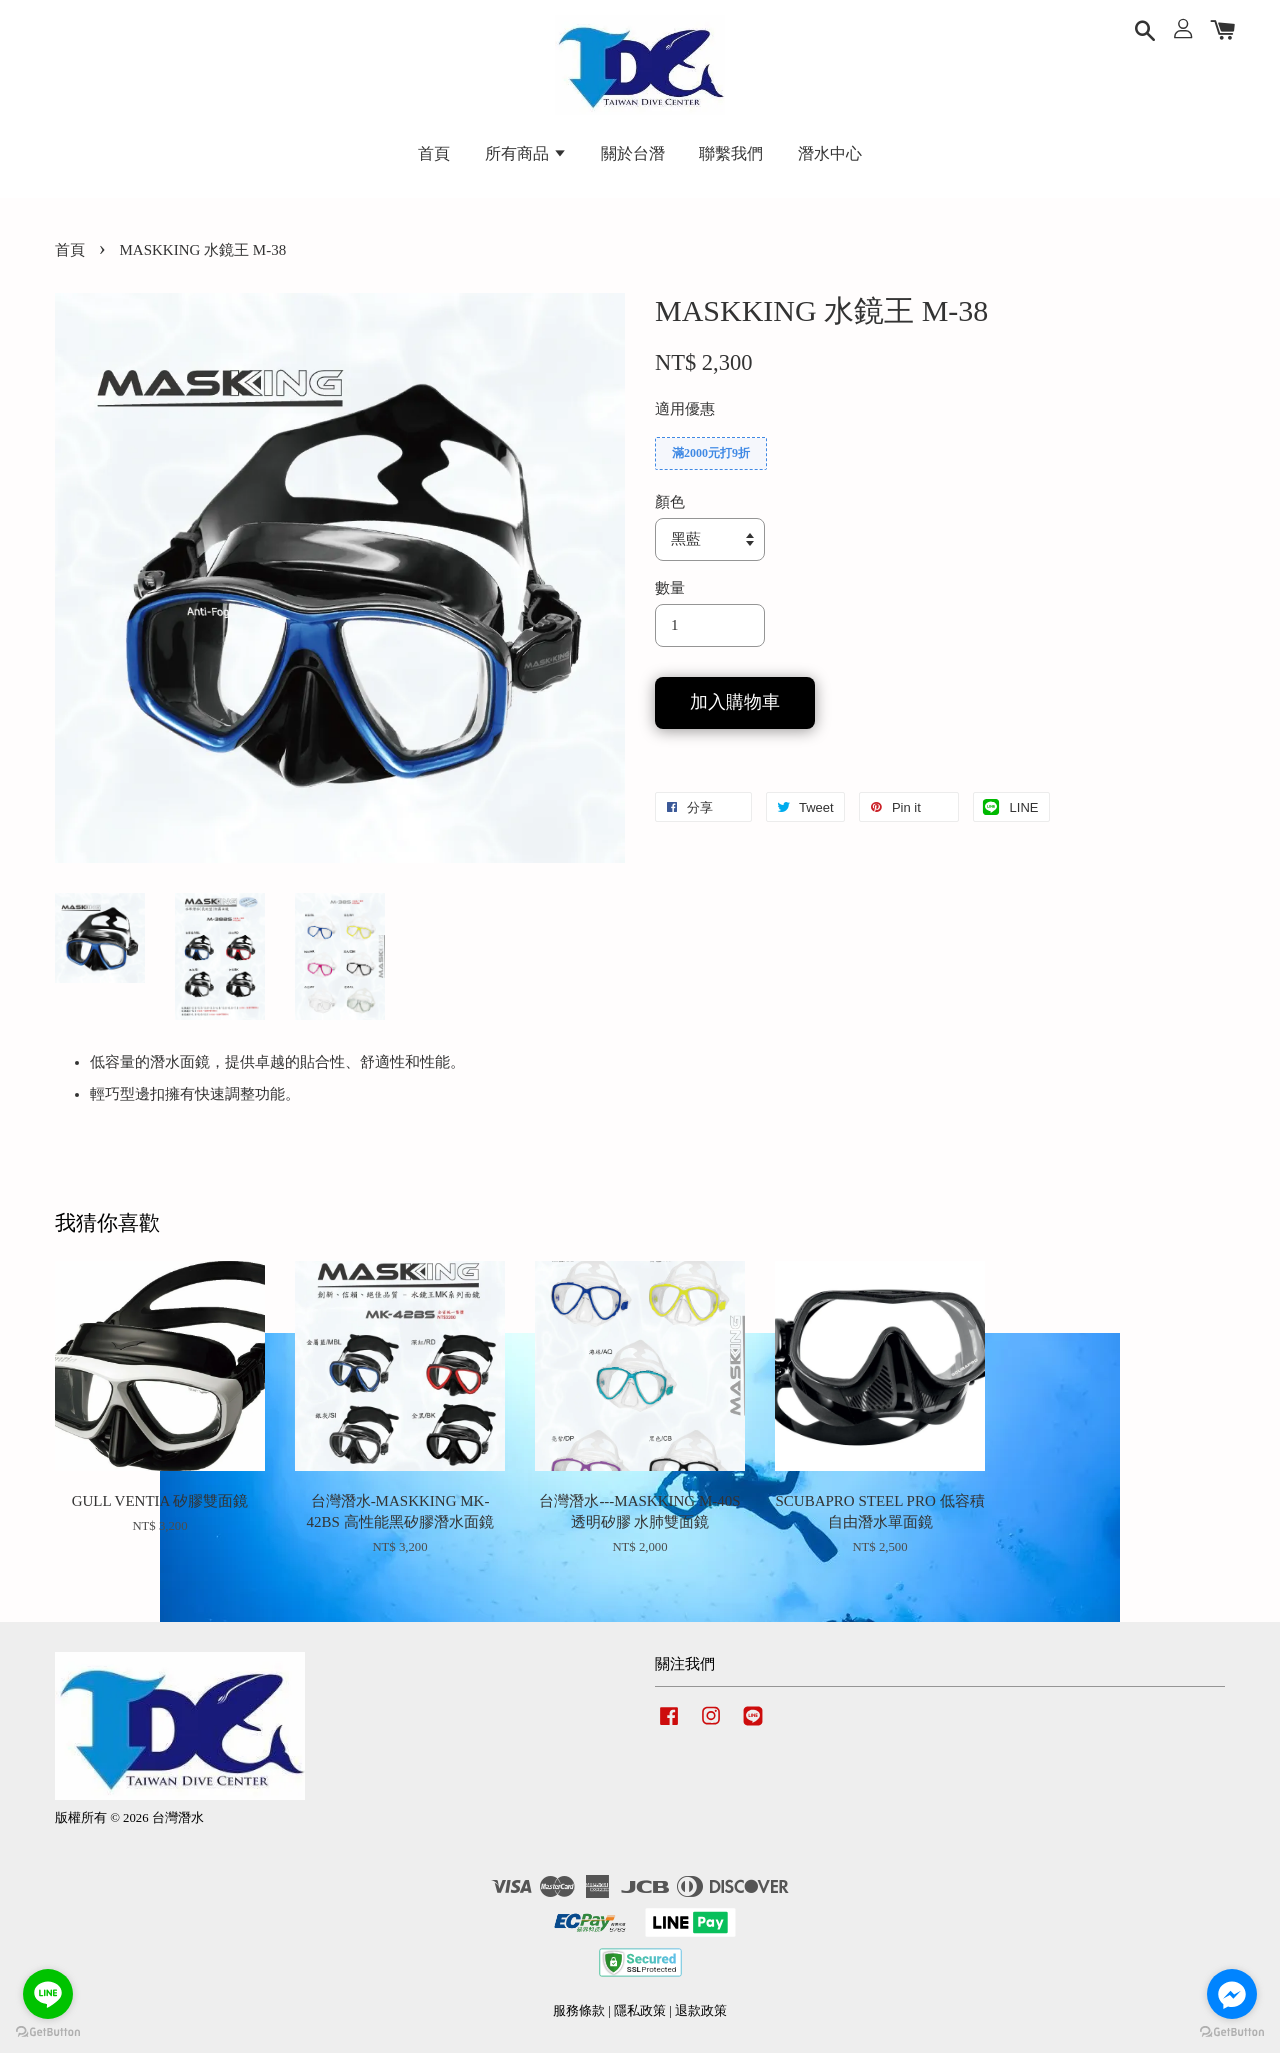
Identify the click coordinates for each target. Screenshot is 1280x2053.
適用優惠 (685, 409)
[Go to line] (48, 1994)
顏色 (670, 502)
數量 (670, 588)
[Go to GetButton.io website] (1232, 2032)
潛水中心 (830, 153)
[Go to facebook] (1232, 1994)
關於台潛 (633, 153)
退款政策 (701, 2011)
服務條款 (579, 2011)
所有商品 (526, 153)
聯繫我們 (731, 153)
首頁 (434, 153)
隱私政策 (640, 2011)
